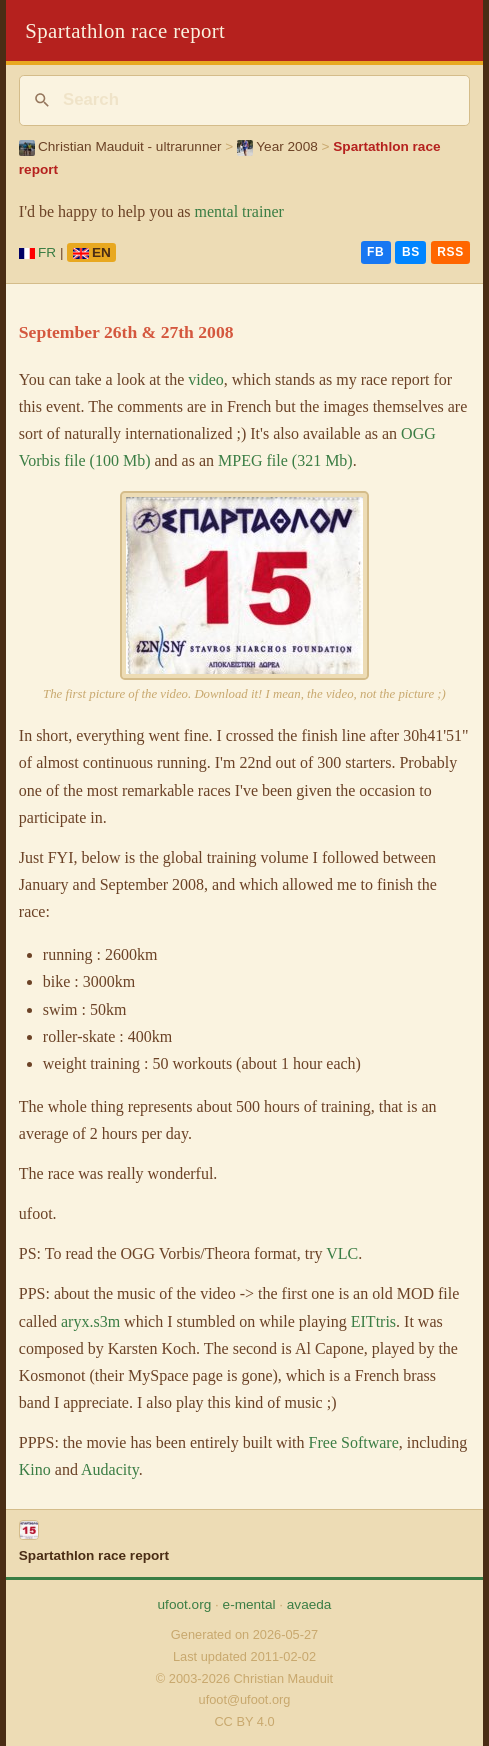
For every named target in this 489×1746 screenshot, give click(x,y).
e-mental (249, 1604)
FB (375, 252)
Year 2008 (277, 146)
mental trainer (239, 211)
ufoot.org (185, 1604)
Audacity (110, 1469)
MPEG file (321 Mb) (285, 460)
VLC (342, 1253)
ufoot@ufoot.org (245, 1699)
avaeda (309, 1604)
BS (411, 252)
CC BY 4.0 (244, 1721)
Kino (35, 1469)
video (206, 379)
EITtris (373, 1321)
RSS (450, 252)
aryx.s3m (90, 1321)
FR (37, 252)
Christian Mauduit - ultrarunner (120, 146)
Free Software (354, 1442)
